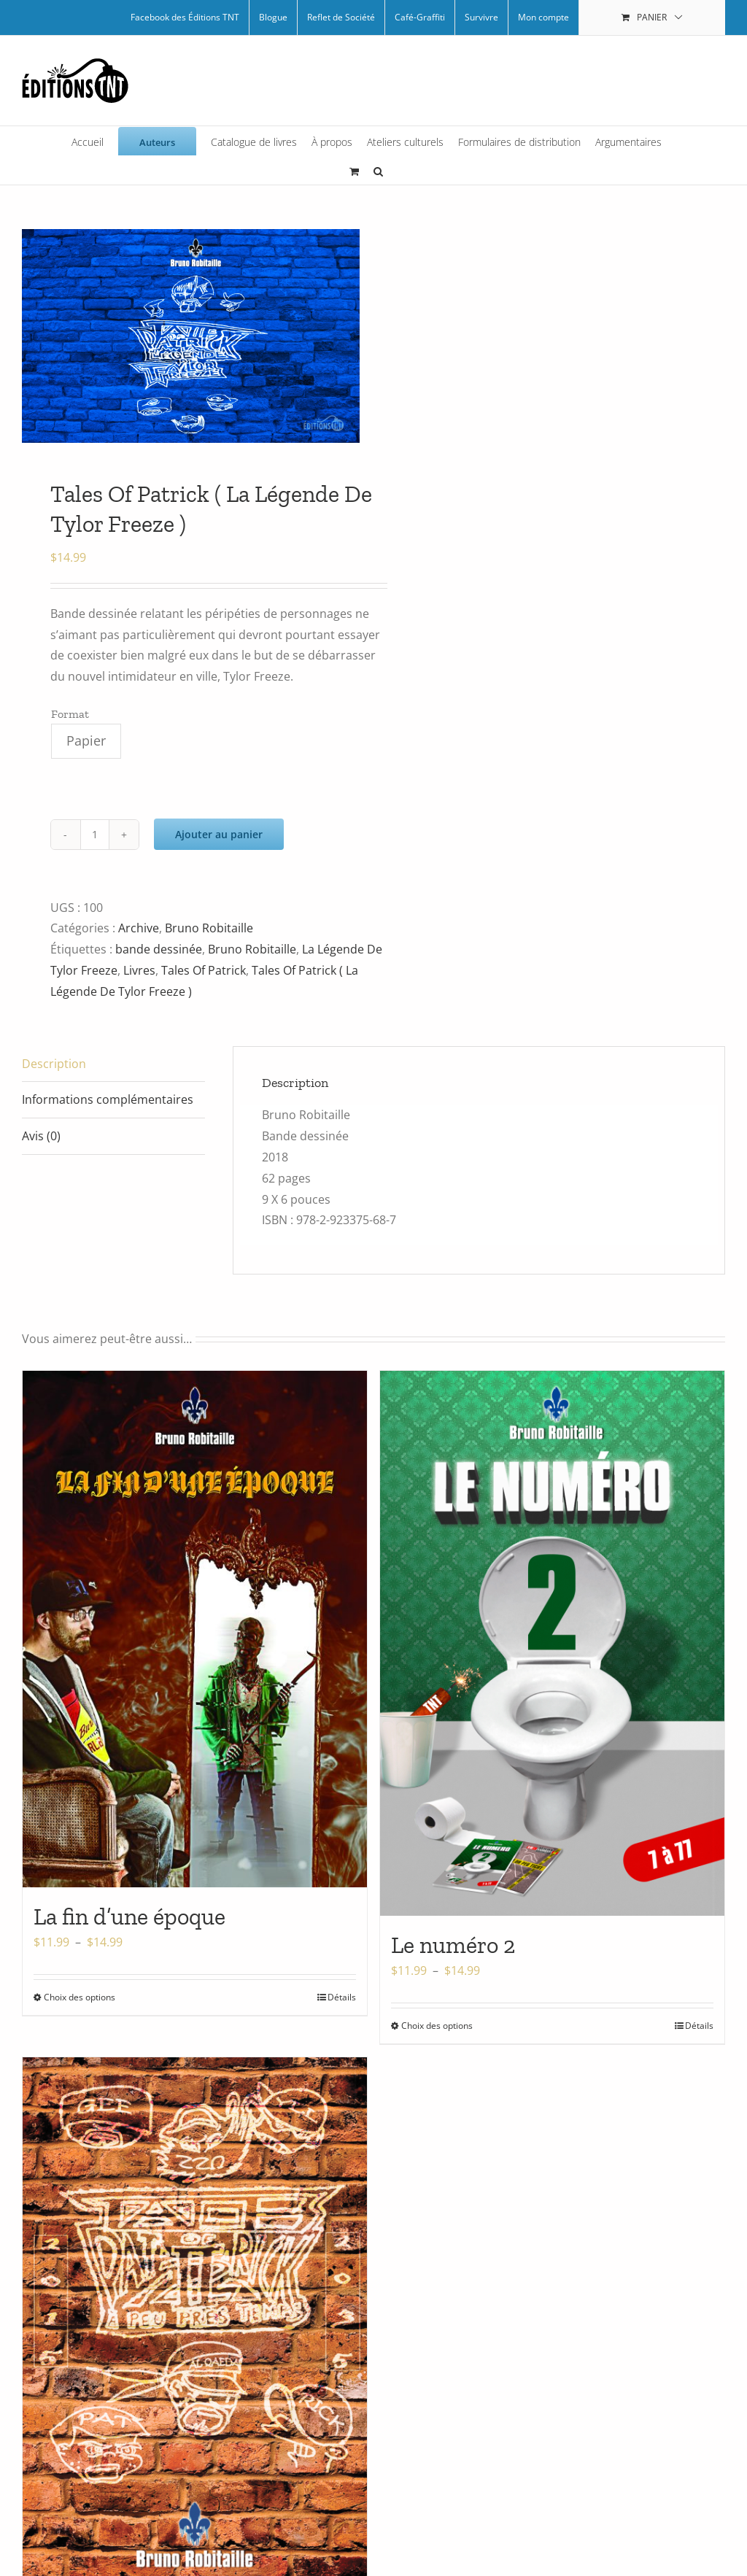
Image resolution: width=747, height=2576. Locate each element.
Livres (139, 970)
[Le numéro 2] (552, 1643)
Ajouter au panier (219, 834)
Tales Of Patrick (203, 970)
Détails (342, 1997)
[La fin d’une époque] (195, 1629)
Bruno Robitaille (209, 928)
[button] (378, 170)
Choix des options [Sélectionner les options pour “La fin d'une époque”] (79, 1997)
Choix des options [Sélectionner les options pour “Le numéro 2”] (437, 2025)
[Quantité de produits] (94, 834)
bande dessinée (158, 949)
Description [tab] (54, 1064)
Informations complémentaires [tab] (107, 1099)
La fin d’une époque (129, 1916)
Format (70, 714)
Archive (138, 928)
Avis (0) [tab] (41, 1136)
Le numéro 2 (453, 1945)
